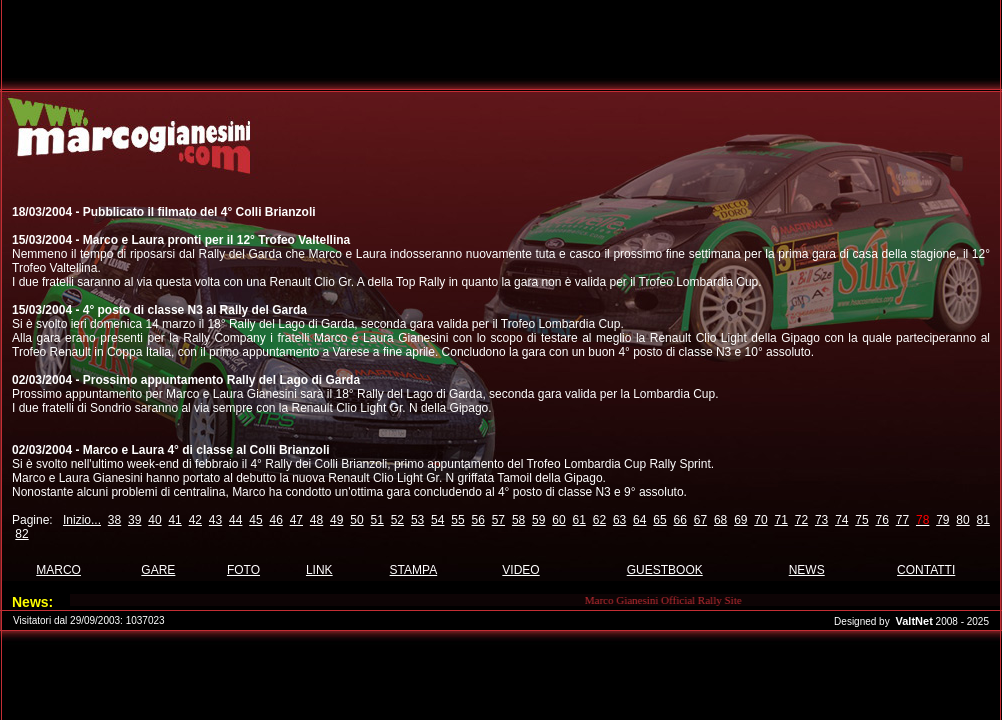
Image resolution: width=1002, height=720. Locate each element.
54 (437, 520)
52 (397, 520)
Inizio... (82, 520)
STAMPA (414, 570)
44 (235, 520)
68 (720, 520)
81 (983, 520)
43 (215, 520)
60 (558, 520)
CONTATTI (926, 570)
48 (316, 520)
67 (700, 520)
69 (740, 520)
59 (538, 520)
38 (114, 520)
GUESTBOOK (665, 570)
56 (477, 520)
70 (760, 520)
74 (841, 520)
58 (518, 520)
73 (821, 520)
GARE (158, 570)
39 (134, 520)
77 (902, 520)
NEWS (807, 570)
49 (336, 520)
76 (882, 520)
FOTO (243, 570)
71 (781, 520)
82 (21, 534)
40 (154, 520)
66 (680, 520)
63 (619, 520)
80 (962, 520)
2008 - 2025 (962, 621)
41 (174, 520)
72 (801, 520)
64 (639, 520)
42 (195, 520)
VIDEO (520, 570)
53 (417, 520)
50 (356, 520)
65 (659, 520)
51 (376, 520)
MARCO (58, 570)
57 (498, 520)
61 (579, 520)
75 (861, 520)
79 (942, 520)
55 (457, 520)
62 (599, 520)
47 (296, 520)
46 (275, 520)
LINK (319, 570)
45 (255, 520)
